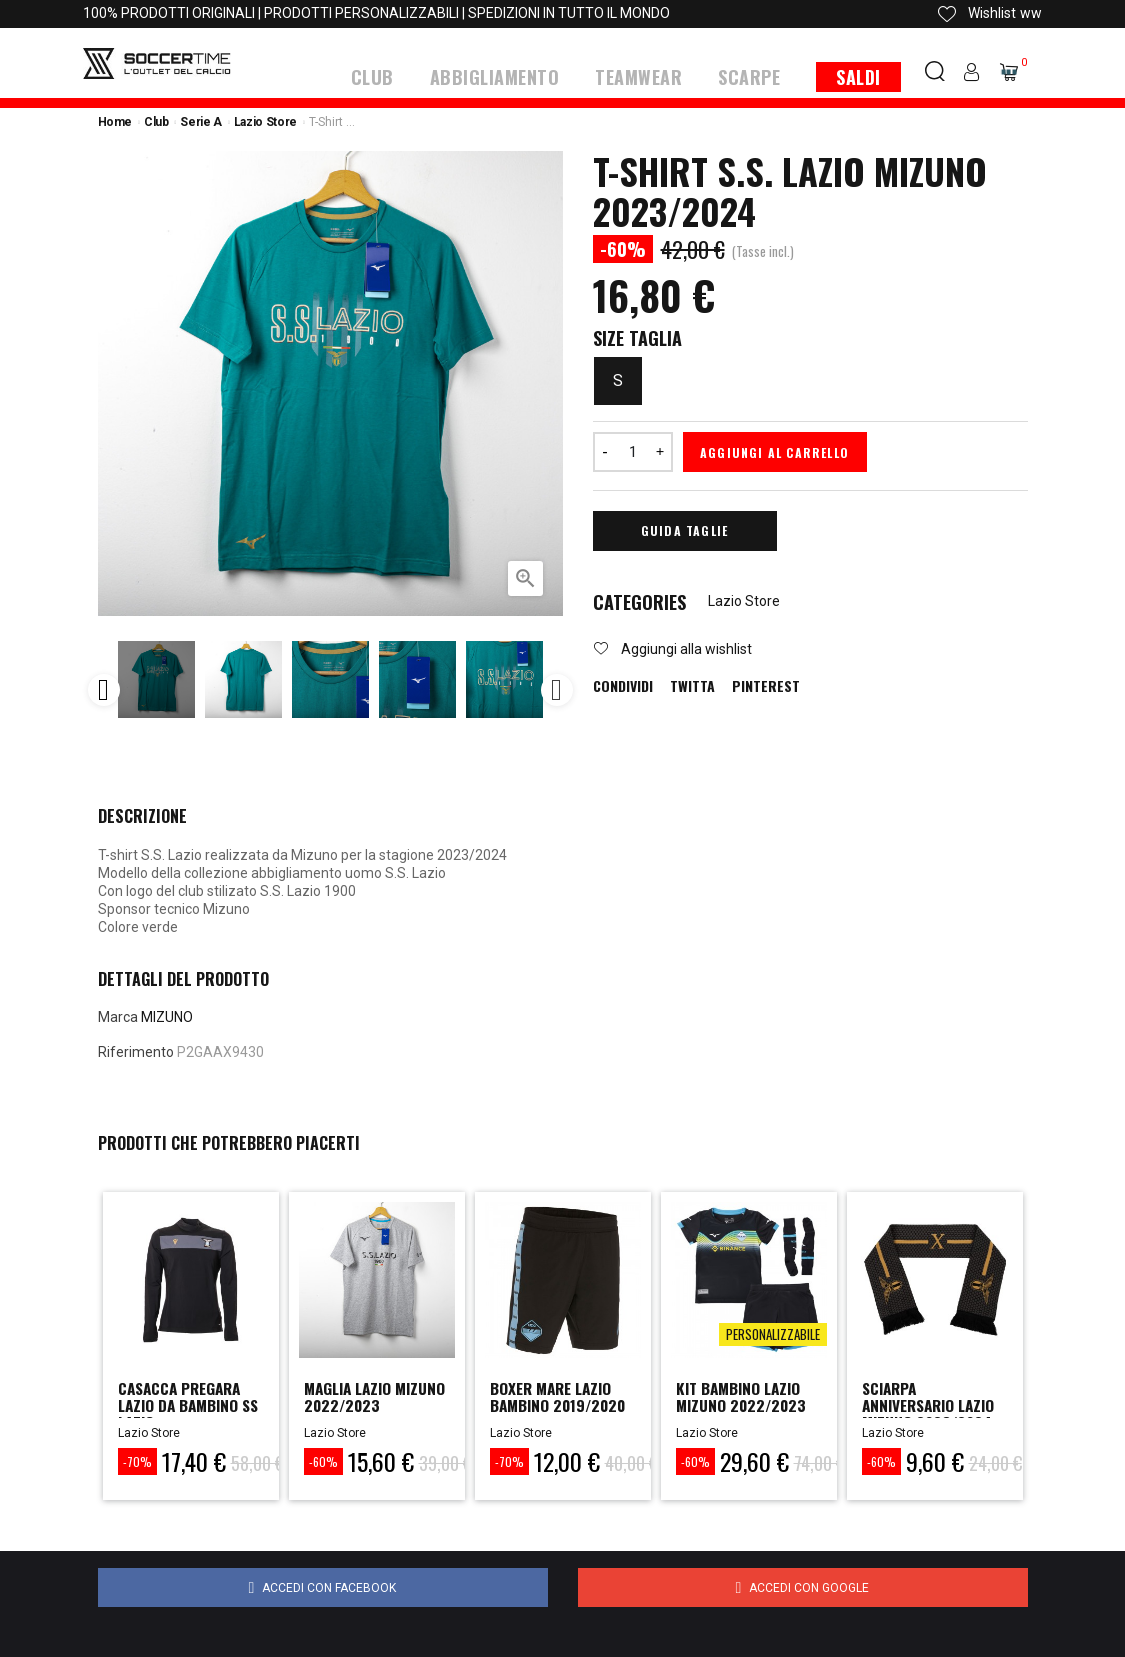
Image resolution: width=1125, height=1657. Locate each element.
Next (557, 689)
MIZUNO (167, 1015)
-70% (137, 1460)
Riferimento (136, 1051)
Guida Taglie (684, 528)
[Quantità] (633, 450)
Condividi (623, 685)
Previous (104, 689)
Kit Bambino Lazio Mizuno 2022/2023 (729, 1408)
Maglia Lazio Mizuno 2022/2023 (356, 1408)
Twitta (692, 685)
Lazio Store (744, 600)
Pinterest (766, 685)
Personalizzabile (773, 1332)
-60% (323, 1460)
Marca (118, 1015)
